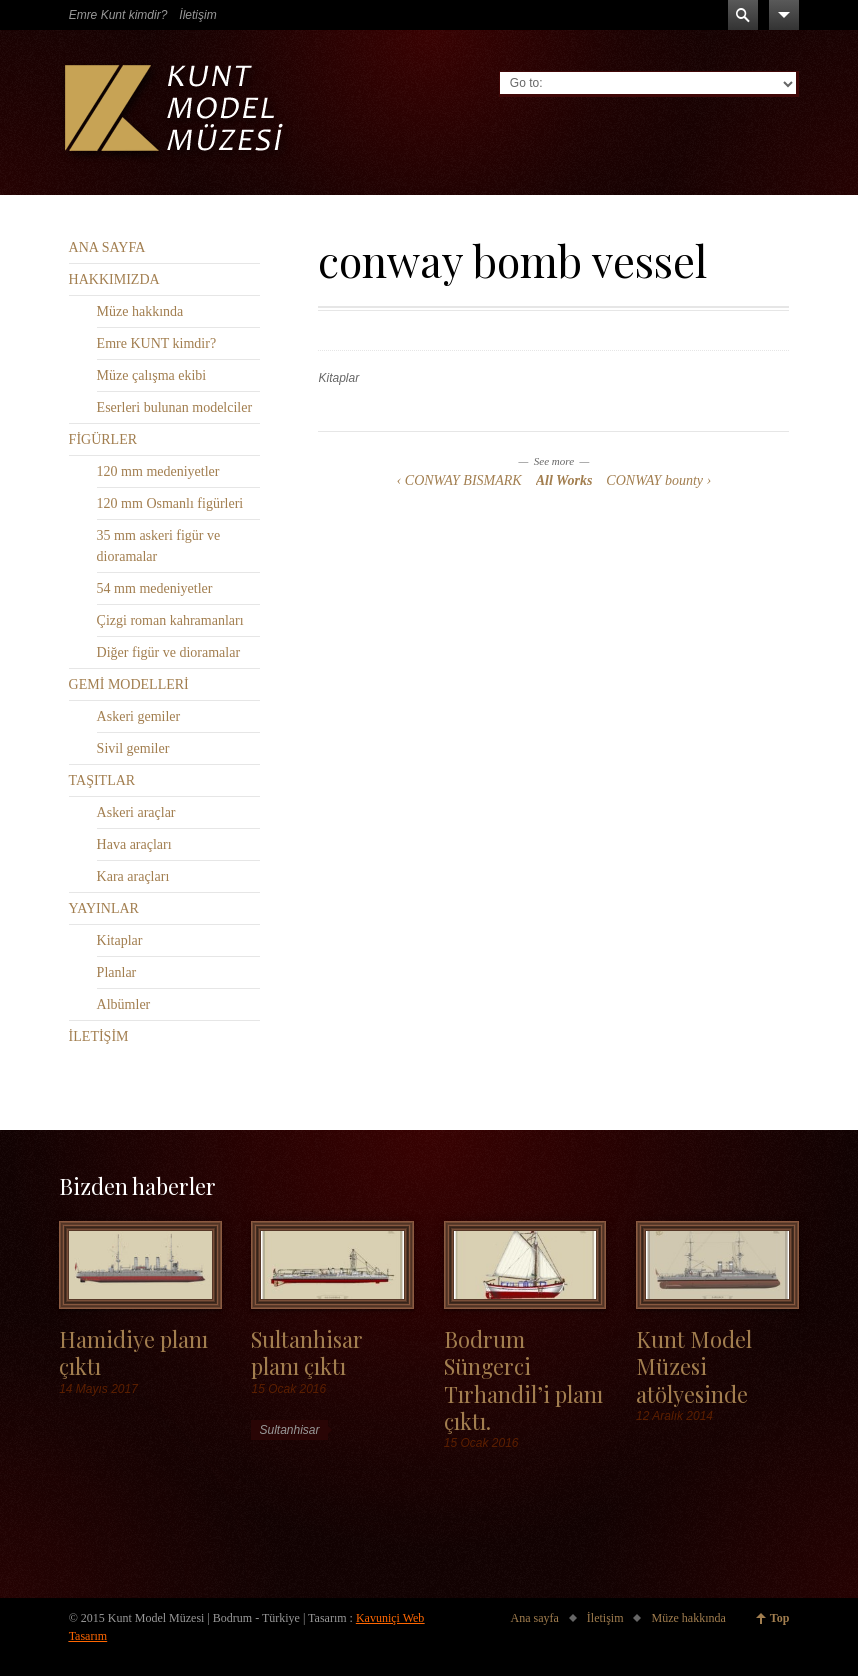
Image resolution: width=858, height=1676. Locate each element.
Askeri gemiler (139, 716)
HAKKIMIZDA (114, 279)
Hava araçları (134, 844)
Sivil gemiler (133, 748)
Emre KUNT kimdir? (157, 343)
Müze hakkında (140, 311)
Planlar (117, 972)
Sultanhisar (289, 1430)
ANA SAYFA (107, 247)
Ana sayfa (535, 1618)
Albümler (124, 1004)
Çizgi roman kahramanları (170, 620)
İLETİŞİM (99, 1036)
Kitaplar (338, 378)
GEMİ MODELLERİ (129, 684)
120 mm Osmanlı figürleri (170, 503)
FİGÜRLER (103, 439)
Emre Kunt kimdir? (118, 15)
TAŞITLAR (102, 780)
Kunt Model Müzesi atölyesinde (694, 1366)
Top (780, 1618)
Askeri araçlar (136, 812)
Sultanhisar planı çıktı (307, 1352)
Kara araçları (133, 876)
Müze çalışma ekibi (152, 375)
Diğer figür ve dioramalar (168, 652)
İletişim (197, 15)
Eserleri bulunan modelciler (175, 407)
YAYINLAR (104, 908)
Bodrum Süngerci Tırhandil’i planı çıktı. (523, 1379)
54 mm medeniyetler (155, 588)
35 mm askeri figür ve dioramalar (159, 546)
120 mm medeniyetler (158, 471)
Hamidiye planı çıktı (133, 1352)
